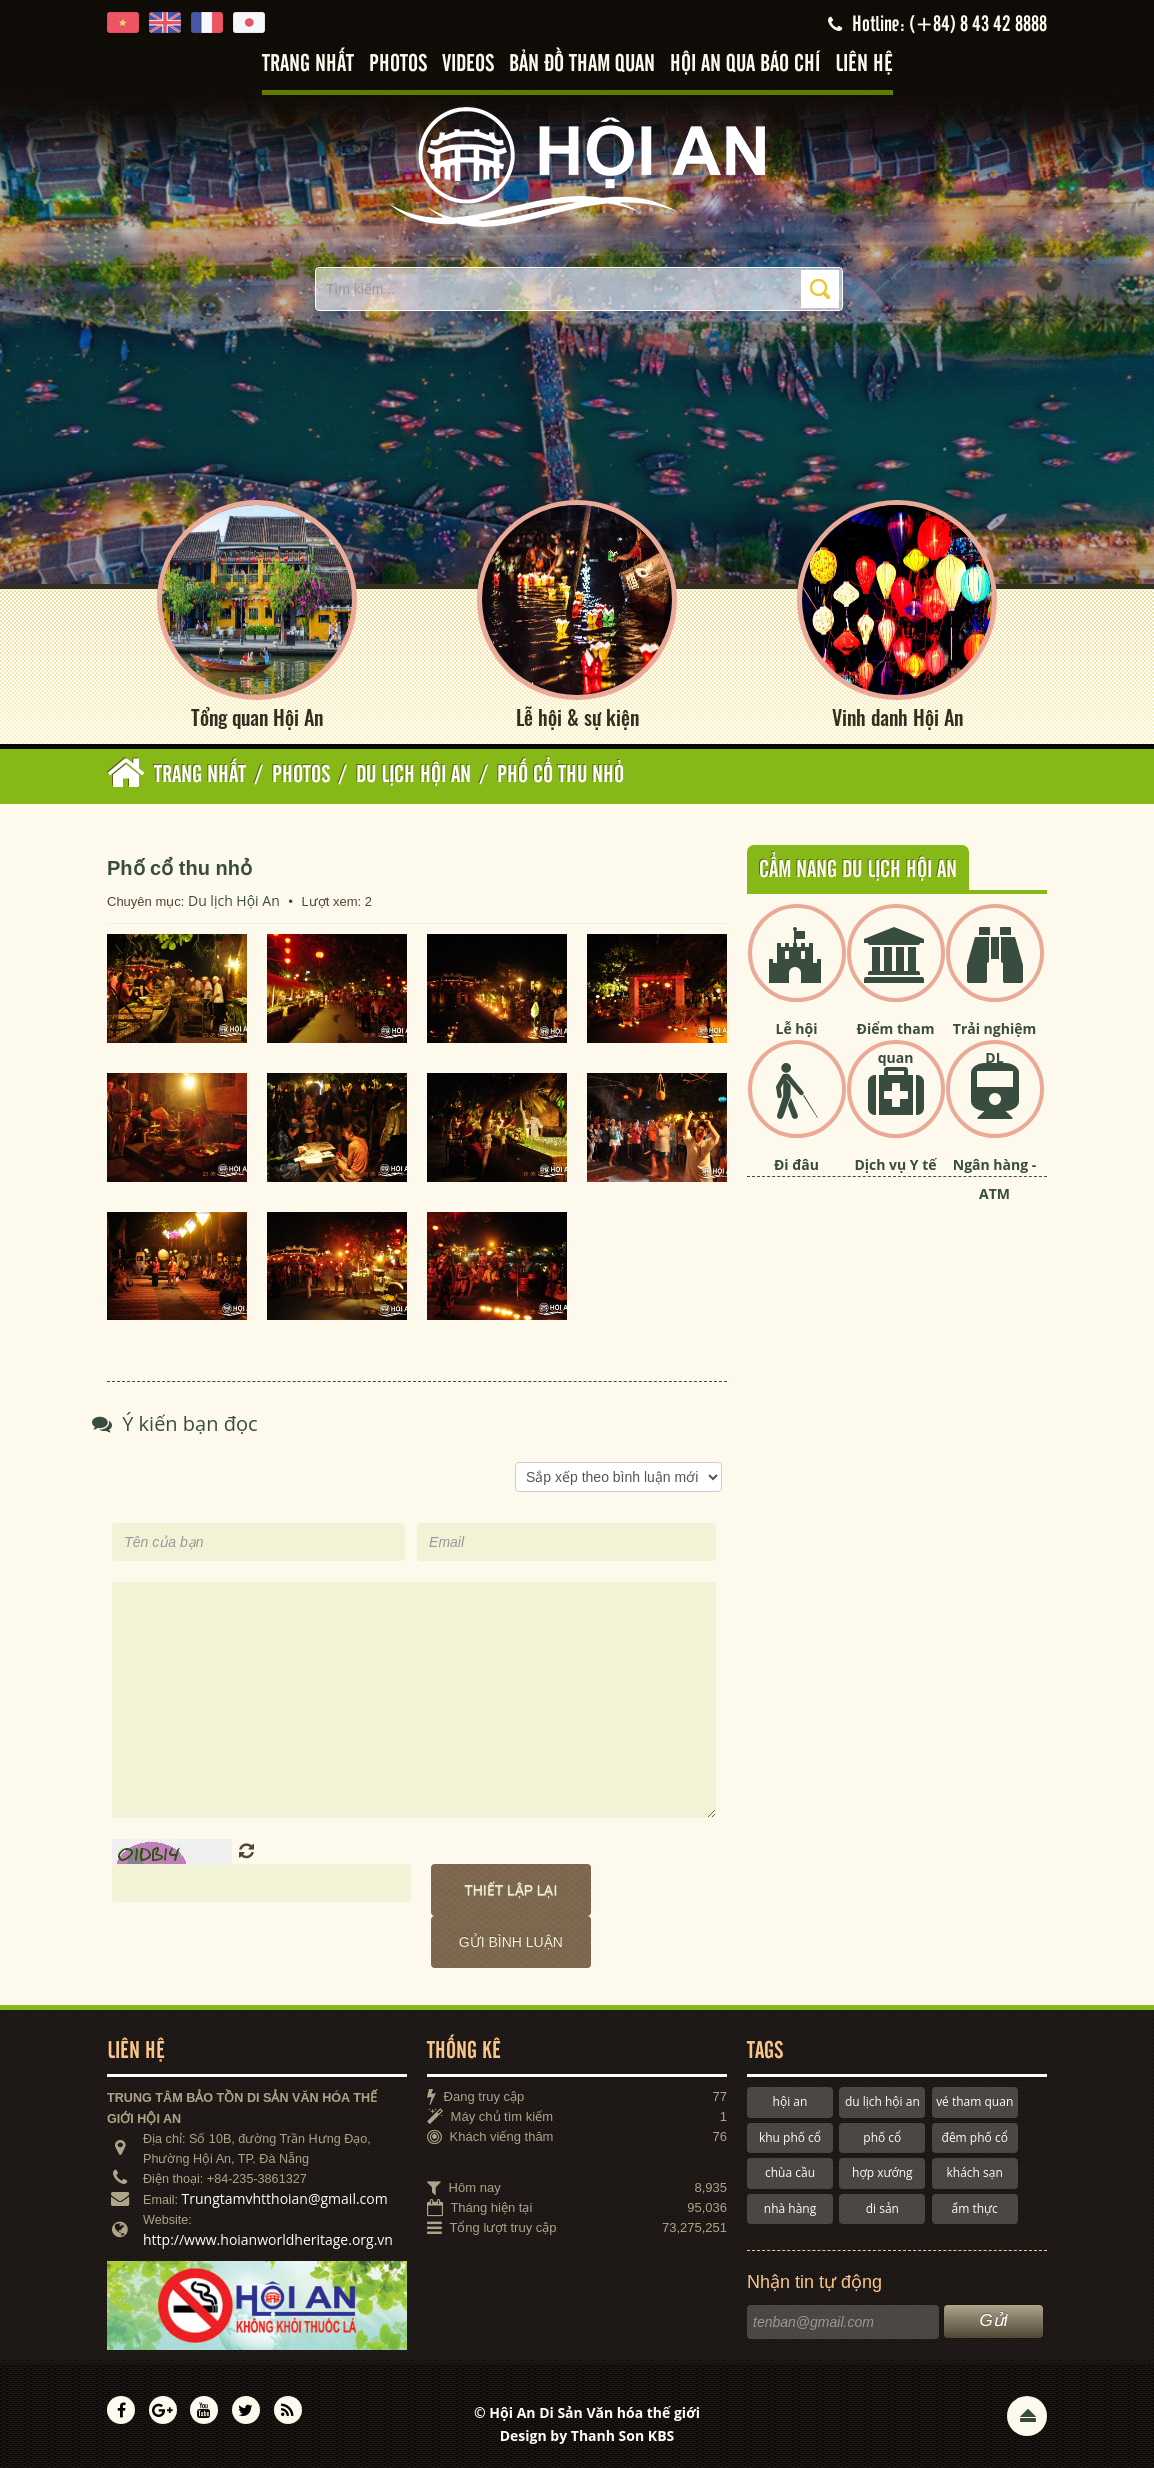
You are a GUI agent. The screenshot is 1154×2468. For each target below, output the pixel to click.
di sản (882, 2208)
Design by (587, 2435)
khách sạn (975, 2172)
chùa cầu (790, 2172)
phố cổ (882, 2137)
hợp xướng (882, 2172)
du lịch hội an (882, 2101)
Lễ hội (797, 1028)
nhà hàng (790, 2208)
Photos (398, 64)
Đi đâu (796, 1164)
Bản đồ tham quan (582, 64)
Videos (468, 64)
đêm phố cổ (975, 2137)
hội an (790, 2101)
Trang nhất (308, 64)
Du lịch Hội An (234, 900)
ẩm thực (975, 2208)
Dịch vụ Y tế (895, 1164)
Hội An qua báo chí (745, 64)
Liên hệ (864, 64)
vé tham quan (974, 2101)
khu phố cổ (790, 2137)
